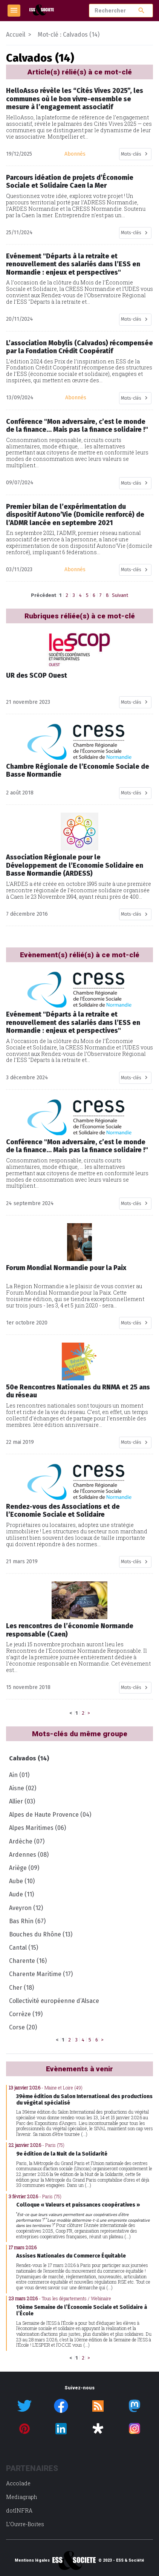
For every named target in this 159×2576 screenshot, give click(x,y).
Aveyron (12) (26, 1908)
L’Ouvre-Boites (25, 2524)
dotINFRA (19, 2510)
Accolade (18, 2483)
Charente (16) (28, 1960)
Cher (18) (21, 1987)
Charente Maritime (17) (41, 1974)
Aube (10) (22, 1881)
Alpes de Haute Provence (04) (50, 1814)
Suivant (120, 595)
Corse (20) (23, 2027)
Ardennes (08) (29, 1854)
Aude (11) (21, 1894)
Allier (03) (22, 1801)
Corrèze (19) (26, 2014)
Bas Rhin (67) (27, 1921)
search (141, 10)
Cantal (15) (23, 1947)
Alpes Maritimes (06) (37, 1827)
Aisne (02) (22, 1788)
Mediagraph (21, 2496)
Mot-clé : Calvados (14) (68, 34)
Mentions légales (32, 2560)
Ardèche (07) (26, 1841)
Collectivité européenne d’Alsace (54, 2000)
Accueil (15, 34)
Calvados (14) (29, 1758)
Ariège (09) (24, 1867)
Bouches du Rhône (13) (40, 1934)
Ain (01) (19, 1775)
